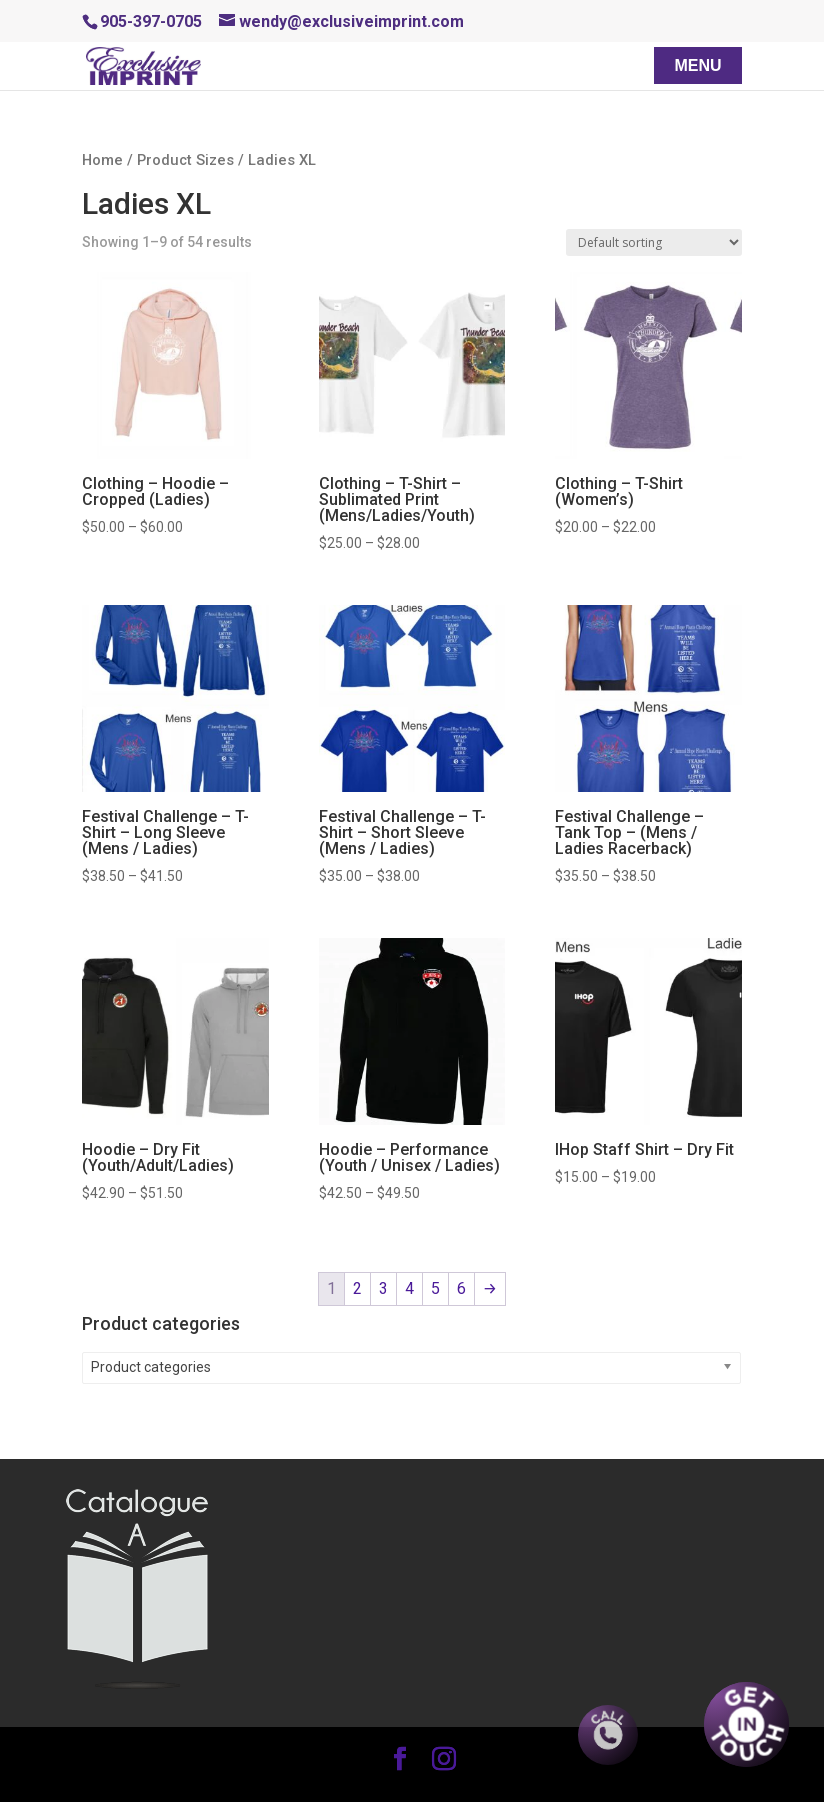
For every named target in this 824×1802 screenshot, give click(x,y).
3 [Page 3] (383, 1288)
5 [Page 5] (435, 1288)
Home (102, 160)
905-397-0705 (151, 21)
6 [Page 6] (461, 1288)
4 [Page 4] (409, 1288)
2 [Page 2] (357, 1288)
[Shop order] (654, 242)
